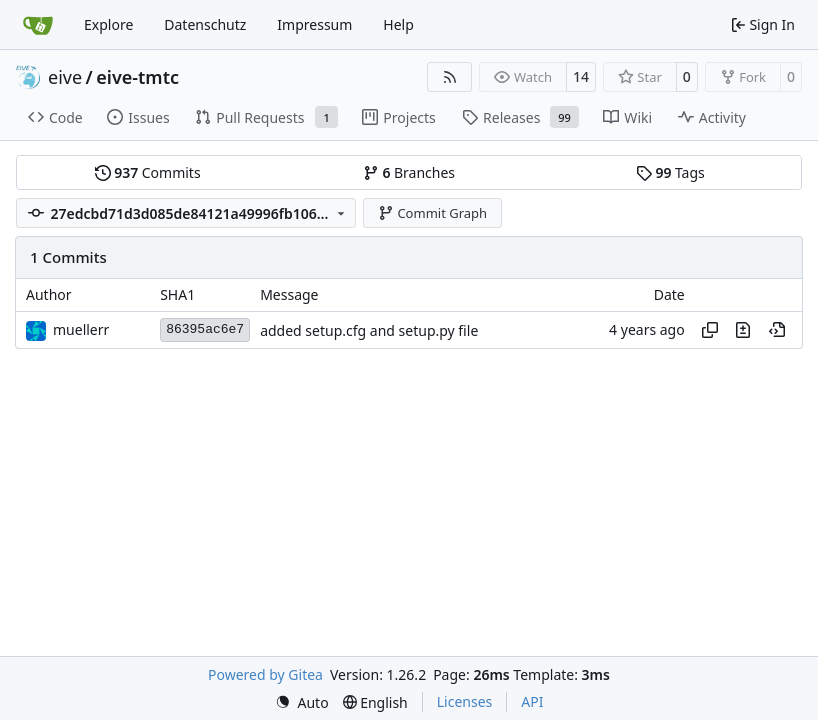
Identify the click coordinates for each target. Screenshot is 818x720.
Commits (148, 172)
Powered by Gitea (265, 674)
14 (581, 76)
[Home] (38, 25)
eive (65, 77)
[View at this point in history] (777, 330)
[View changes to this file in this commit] (743, 330)
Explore (108, 24)
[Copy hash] (710, 330)
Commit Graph (432, 213)
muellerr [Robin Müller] (81, 329)
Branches (409, 172)
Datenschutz (205, 24)
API (532, 701)
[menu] (302, 702)
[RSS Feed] (450, 77)
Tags (670, 172)
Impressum (314, 24)
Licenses (465, 701)
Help (398, 24)
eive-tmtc (137, 77)
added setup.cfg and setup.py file (369, 330)
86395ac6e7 (205, 329)
